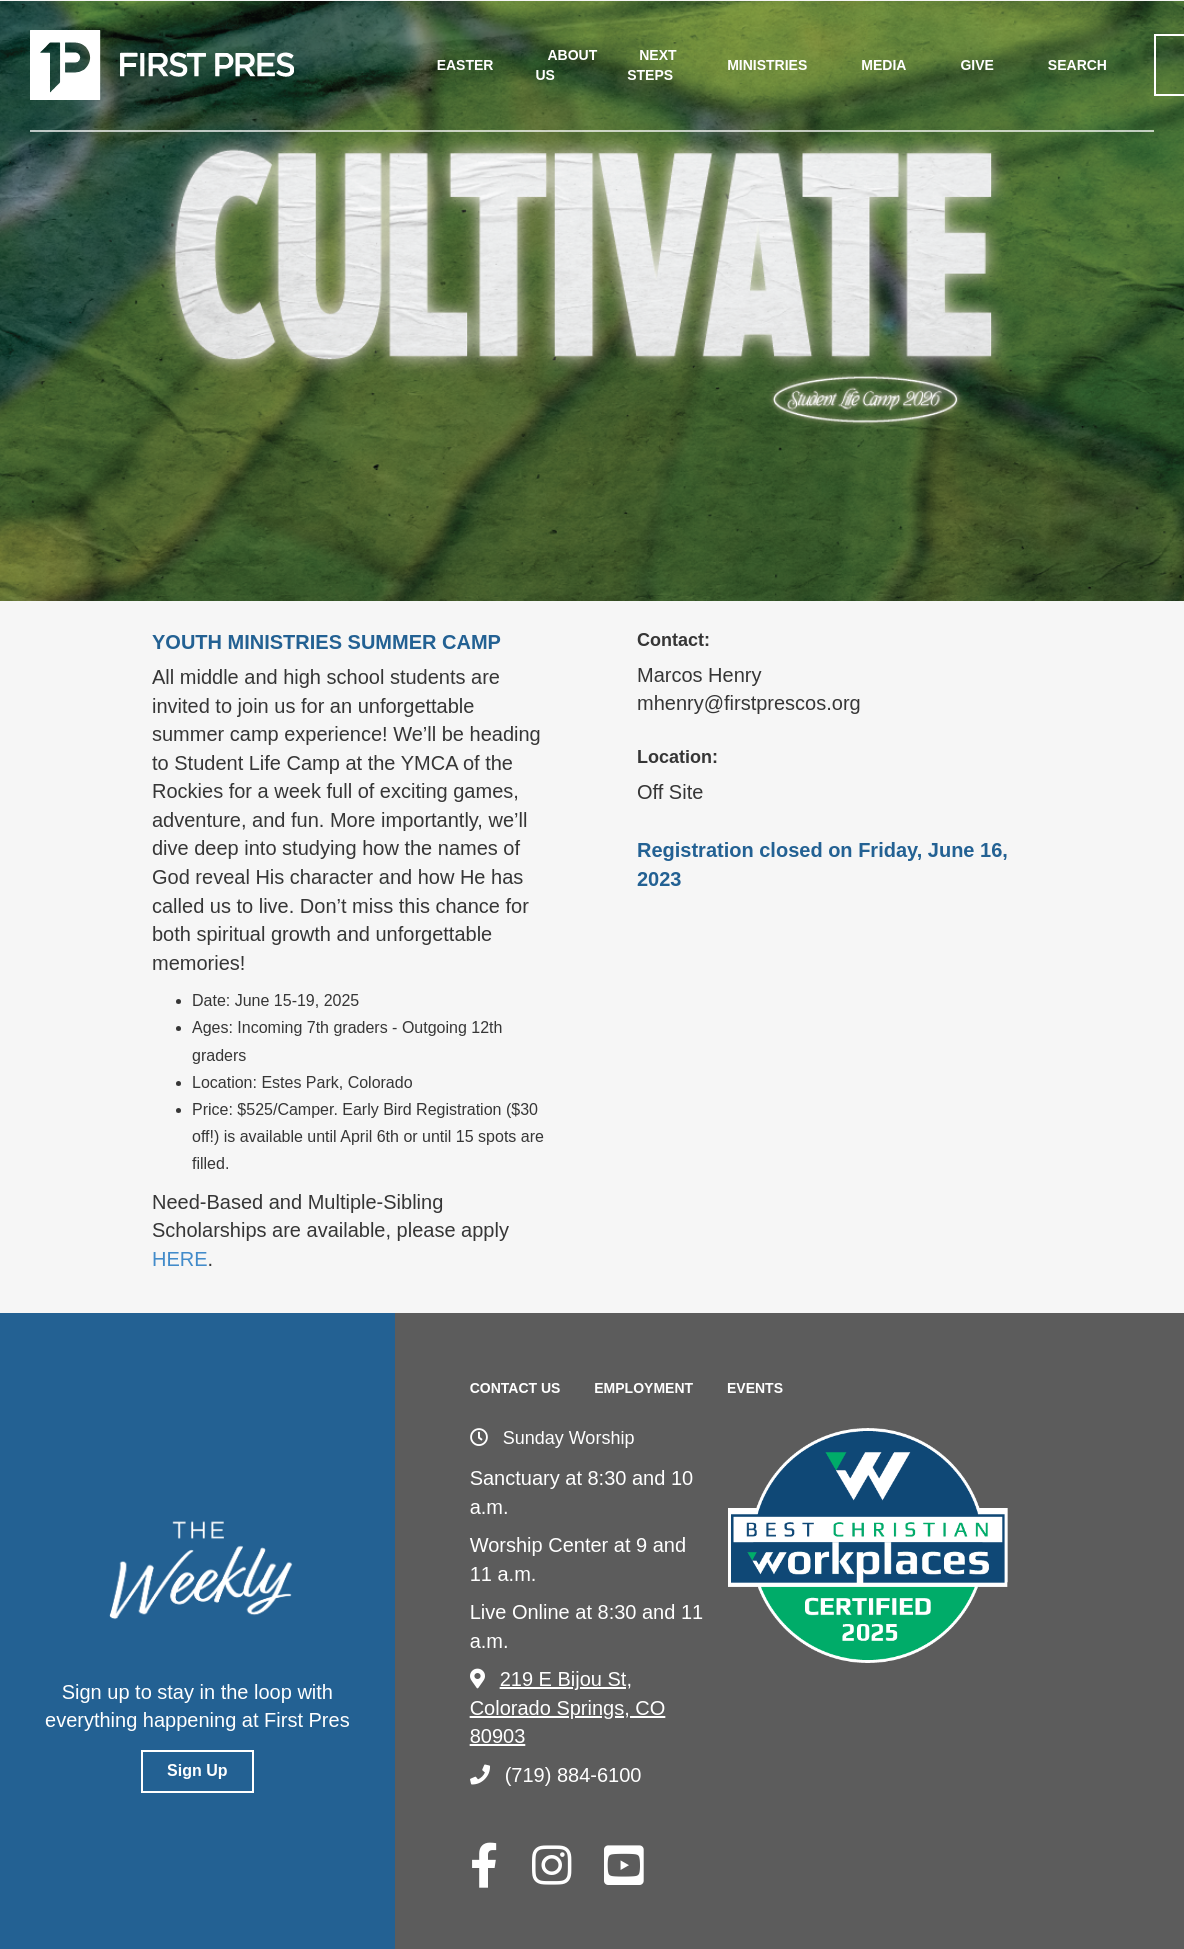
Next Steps (651, 65)
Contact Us (515, 1388)
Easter (465, 65)
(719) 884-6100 (556, 1775)
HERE (180, 1259)
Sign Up (197, 1770)
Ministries (767, 65)
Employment (643, 1388)
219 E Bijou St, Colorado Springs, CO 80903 (568, 1707)
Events (755, 1388)
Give (976, 65)
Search (1077, 65)
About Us (566, 65)
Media (883, 65)
